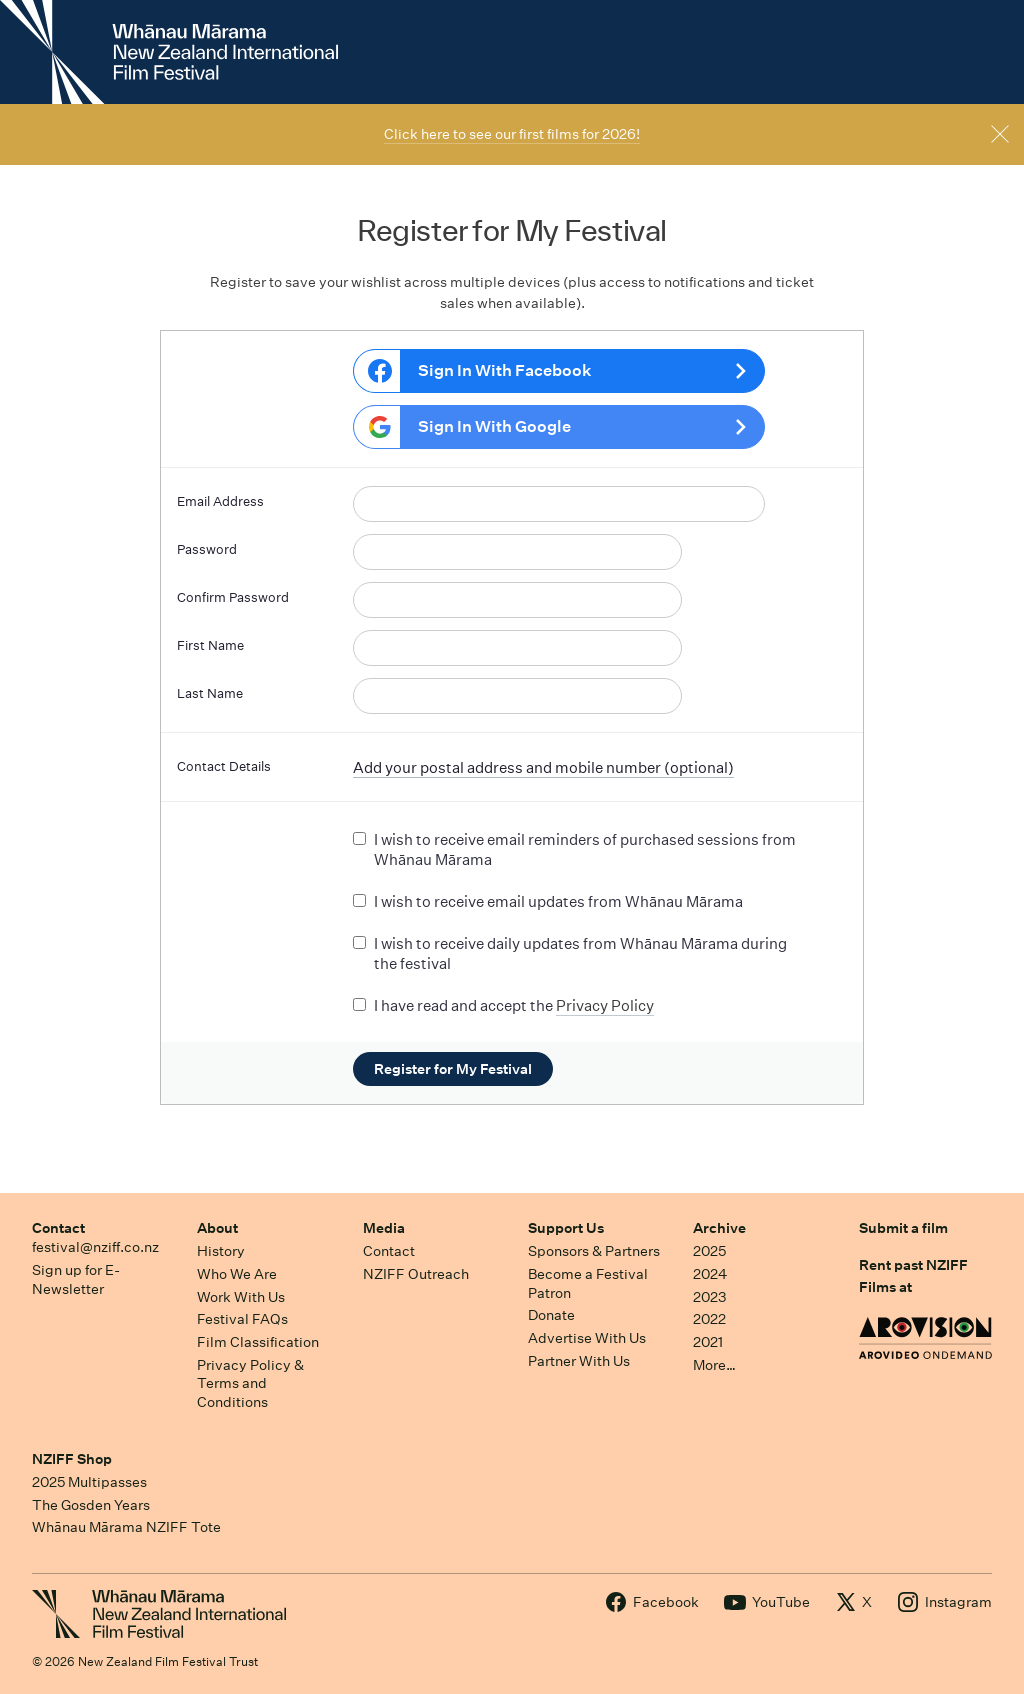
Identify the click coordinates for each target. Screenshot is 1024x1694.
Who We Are (237, 1274)
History (221, 1251)
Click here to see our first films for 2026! (512, 134)
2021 (708, 1342)
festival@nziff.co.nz (95, 1247)
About (217, 1228)
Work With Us (241, 1297)
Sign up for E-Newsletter (76, 1279)
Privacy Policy (605, 1005)
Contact (58, 1228)
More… (714, 1365)
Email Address (220, 501)
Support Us (566, 1228)
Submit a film (903, 1228)
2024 (710, 1274)
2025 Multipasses (89, 1482)
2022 (709, 1319)
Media (384, 1228)
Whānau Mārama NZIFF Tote (126, 1527)
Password (207, 549)
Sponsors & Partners (594, 1251)
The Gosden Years (91, 1505)
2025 (709, 1251)
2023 (710, 1297)
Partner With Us (579, 1361)
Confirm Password (233, 597)
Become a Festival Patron (588, 1283)
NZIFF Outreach (416, 1274)
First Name (210, 645)
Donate (551, 1315)
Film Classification (258, 1342)
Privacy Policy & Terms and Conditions (250, 1383)
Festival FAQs (242, 1319)
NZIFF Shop (72, 1459)
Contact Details (224, 766)
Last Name (210, 693)
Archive (719, 1228)
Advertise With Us (587, 1338)
